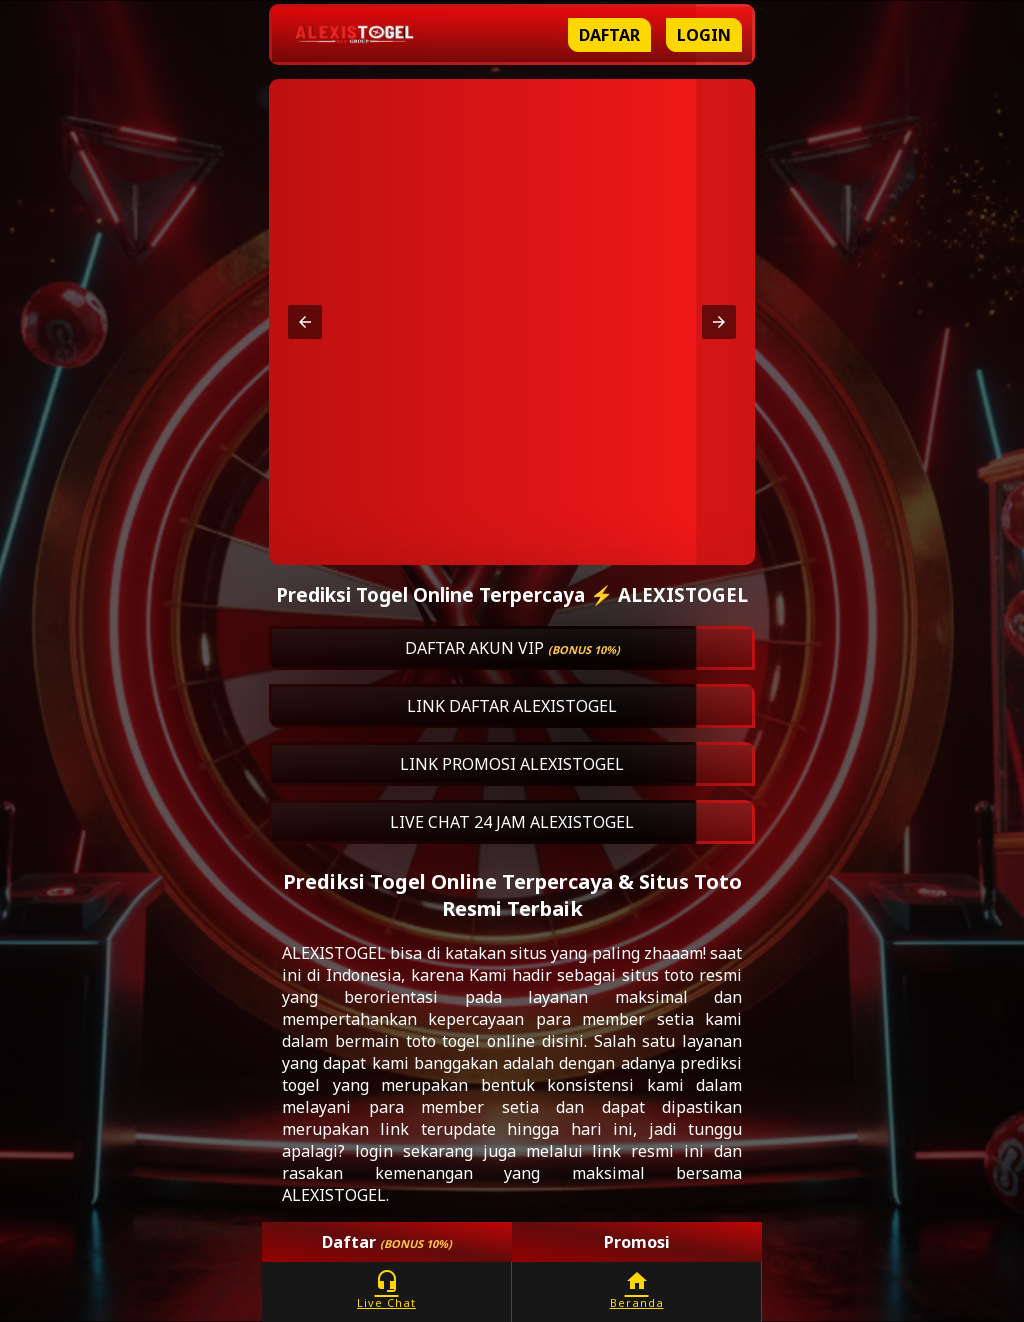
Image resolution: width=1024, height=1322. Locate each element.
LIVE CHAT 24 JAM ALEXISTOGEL (512, 822)
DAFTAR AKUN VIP (512, 648)
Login (704, 35)
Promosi (637, 1242)
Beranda (636, 1289)
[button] (305, 322)
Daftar (609, 35)
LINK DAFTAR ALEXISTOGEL (512, 706)
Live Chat (386, 1289)
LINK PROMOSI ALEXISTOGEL (512, 764)
